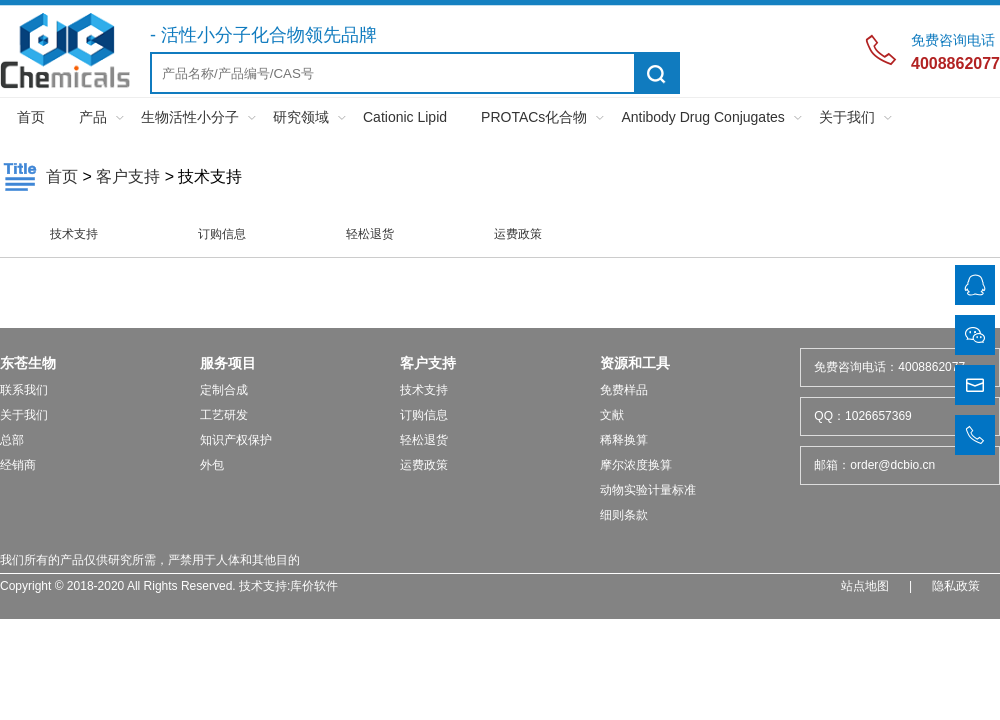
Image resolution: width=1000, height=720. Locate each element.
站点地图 (865, 586)
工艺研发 (224, 415)
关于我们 (847, 117)
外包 (212, 465)
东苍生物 (28, 363)
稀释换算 (624, 440)
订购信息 (222, 234)
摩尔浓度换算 (636, 465)
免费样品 (624, 390)
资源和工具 (635, 363)
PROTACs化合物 (534, 117)
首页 (31, 117)
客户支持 (128, 176)
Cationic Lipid (405, 117)
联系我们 (24, 390)
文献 (612, 415)
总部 (12, 440)
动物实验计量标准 (648, 490)
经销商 (18, 465)
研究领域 (301, 117)
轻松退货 (370, 234)
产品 (93, 117)
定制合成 (224, 390)
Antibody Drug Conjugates (702, 117)
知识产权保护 (236, 440)
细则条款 (624, 515)
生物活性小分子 (190, 117)
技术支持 (74, 234)
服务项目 (228, 363)
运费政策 (518, 234)
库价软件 (314, 586)
